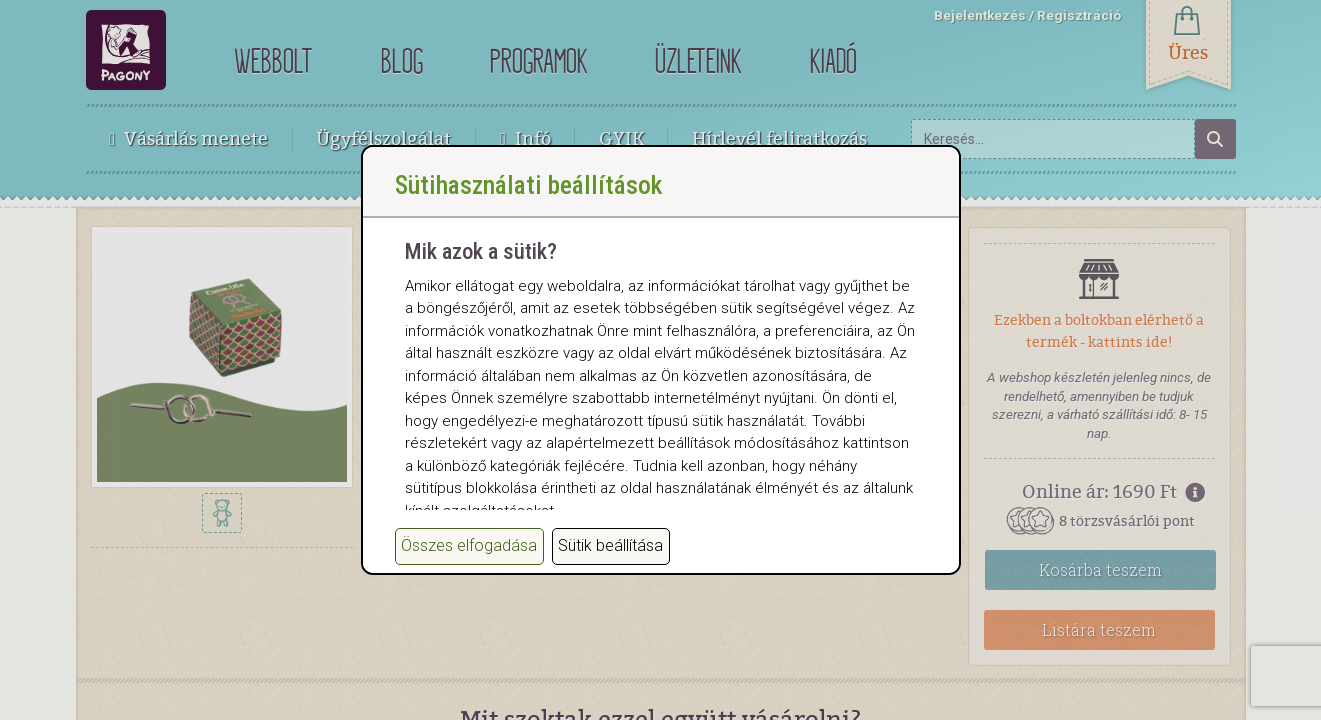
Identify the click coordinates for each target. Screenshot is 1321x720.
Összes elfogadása (469, 582)
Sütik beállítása (610, 582)
